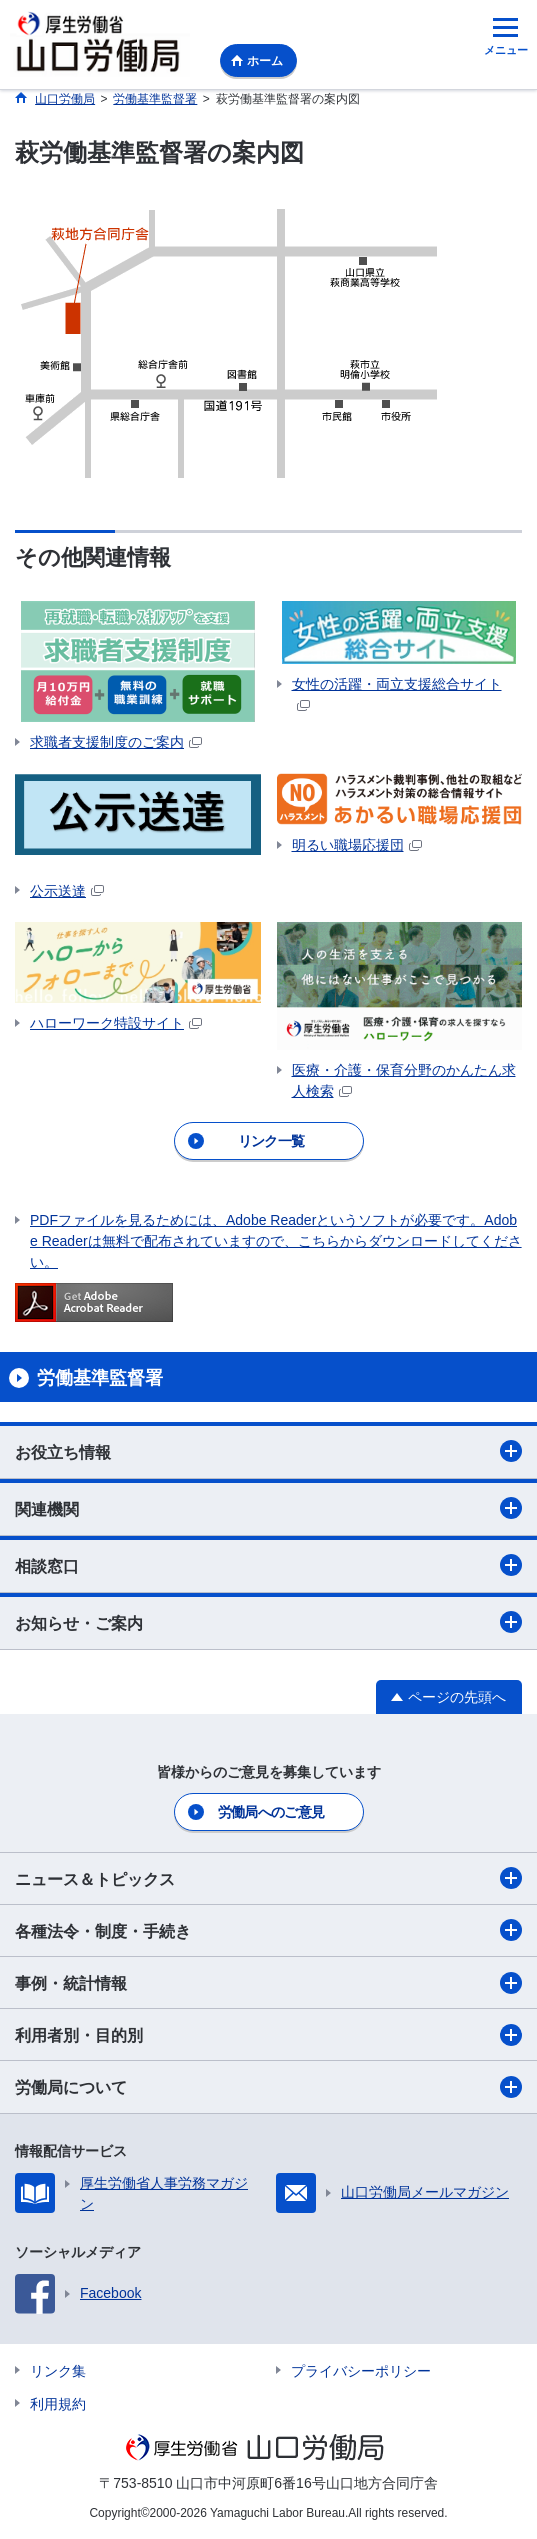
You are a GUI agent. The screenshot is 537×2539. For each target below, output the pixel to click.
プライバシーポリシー (361, 2371)
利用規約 (58, 2404)
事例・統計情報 (268, 1983)
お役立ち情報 (268, 1451)
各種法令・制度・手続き (268, 1930)
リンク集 (58, 2371)
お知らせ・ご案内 (268, 1622)
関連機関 (268, 1508)
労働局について (268, 2087)
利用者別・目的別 (268, 2035)
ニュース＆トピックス (268, 1878)
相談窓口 (268, 1565)
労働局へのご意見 (271, 1812)
